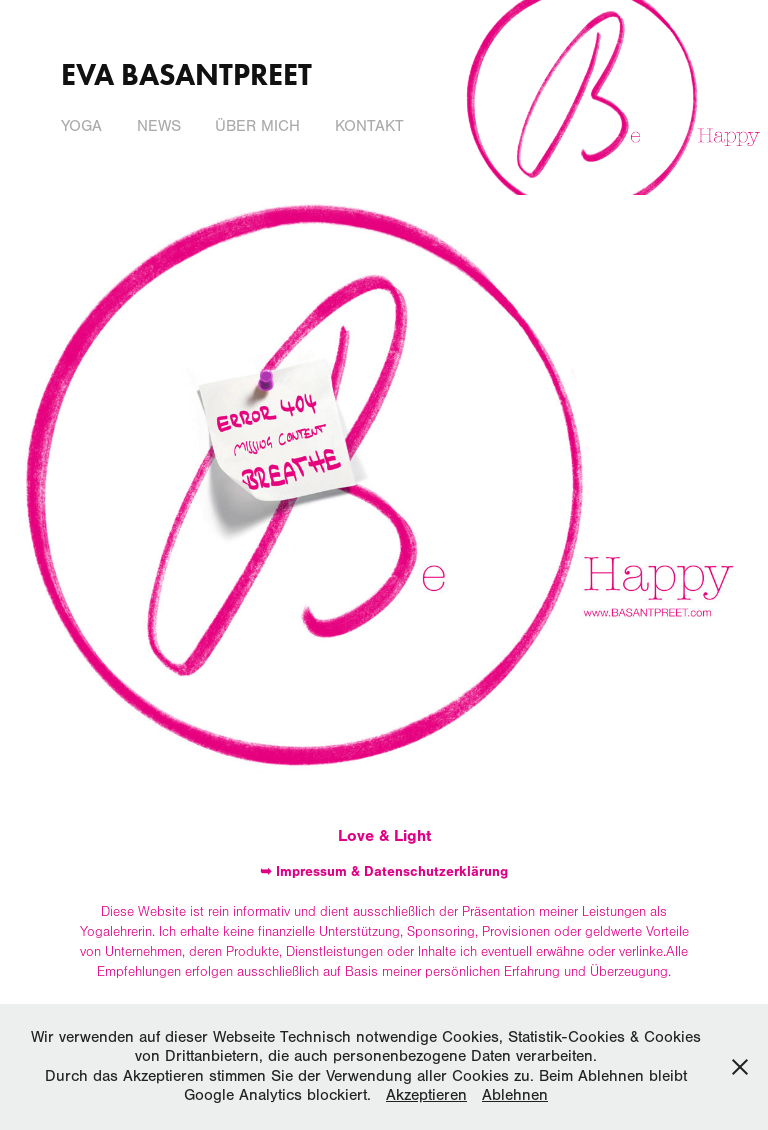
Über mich (257, 126)
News (159, 126)
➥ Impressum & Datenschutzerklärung (384, 871)
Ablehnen (515, 1095)
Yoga (81, 126)
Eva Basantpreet (186, 74)
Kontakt (369, 126)
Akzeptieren (426, 1095)
